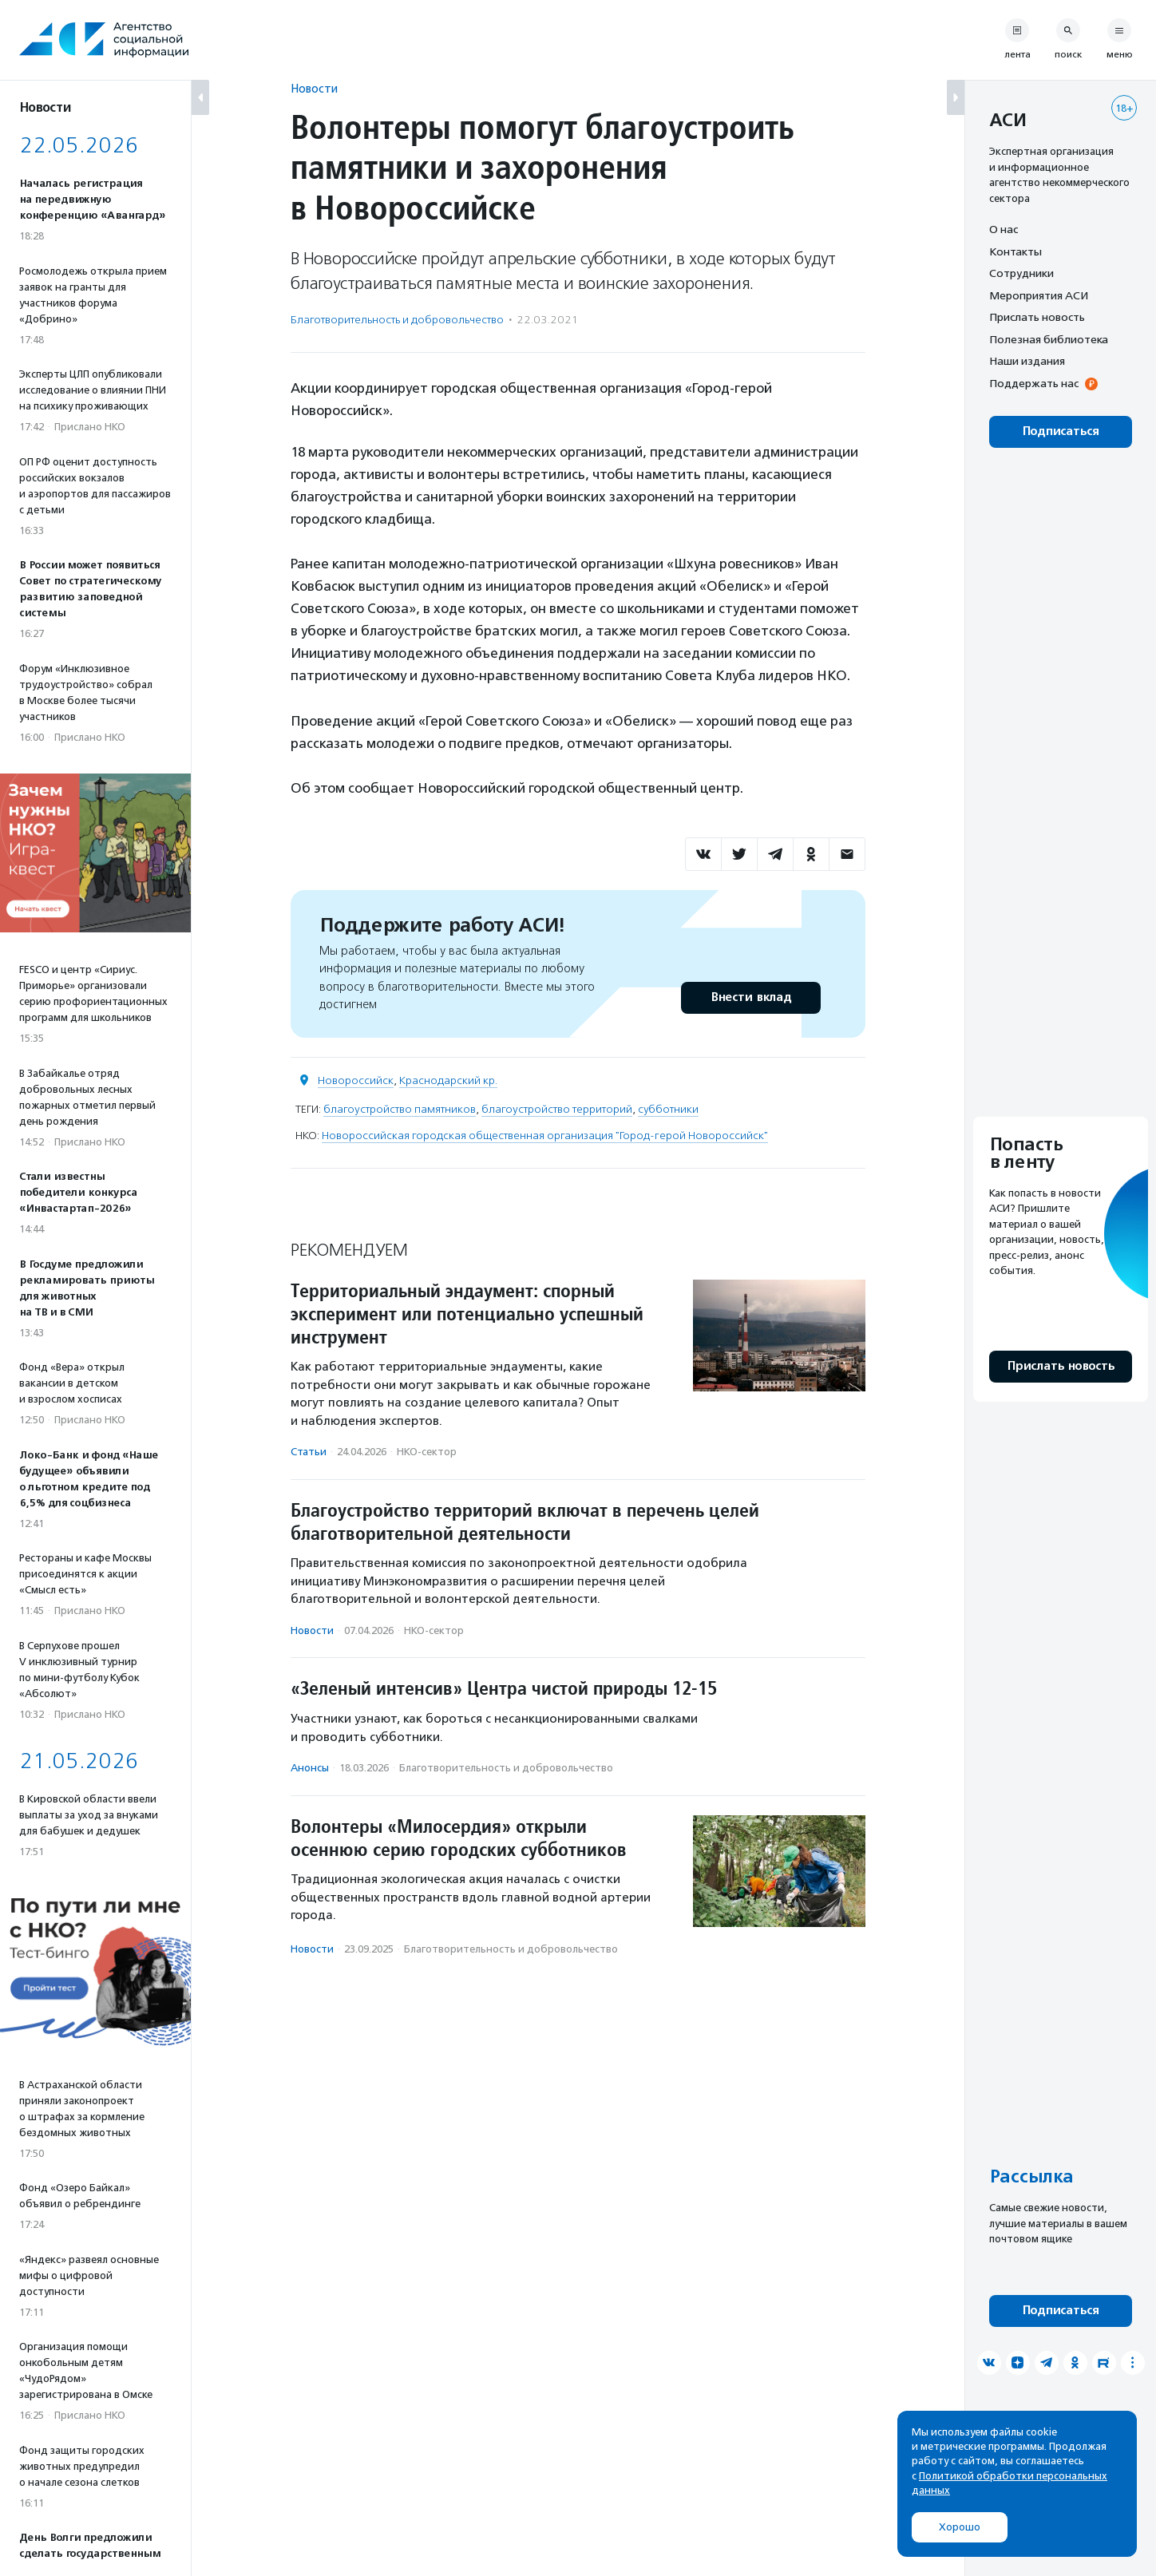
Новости (314, 88)
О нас (1003, 229)
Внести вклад (750, 997)
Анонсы (310, 1768)
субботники (668, 1109)
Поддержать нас (1034, 383)
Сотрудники (1021, 273)
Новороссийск (356, 1080)
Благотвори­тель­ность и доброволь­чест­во (397, 319)
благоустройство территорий (556, 1109)
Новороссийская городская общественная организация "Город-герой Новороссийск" (545, 1135)
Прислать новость (1037, 317)
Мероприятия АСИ (1038, 295)
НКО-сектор (427, 1452)
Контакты (1015, 251)
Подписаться (1060, 431)
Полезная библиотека (1048, 339)
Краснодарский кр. (448, 1080)
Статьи (309, 1452)
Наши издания (1027, 360)
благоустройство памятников (399, 1109)
